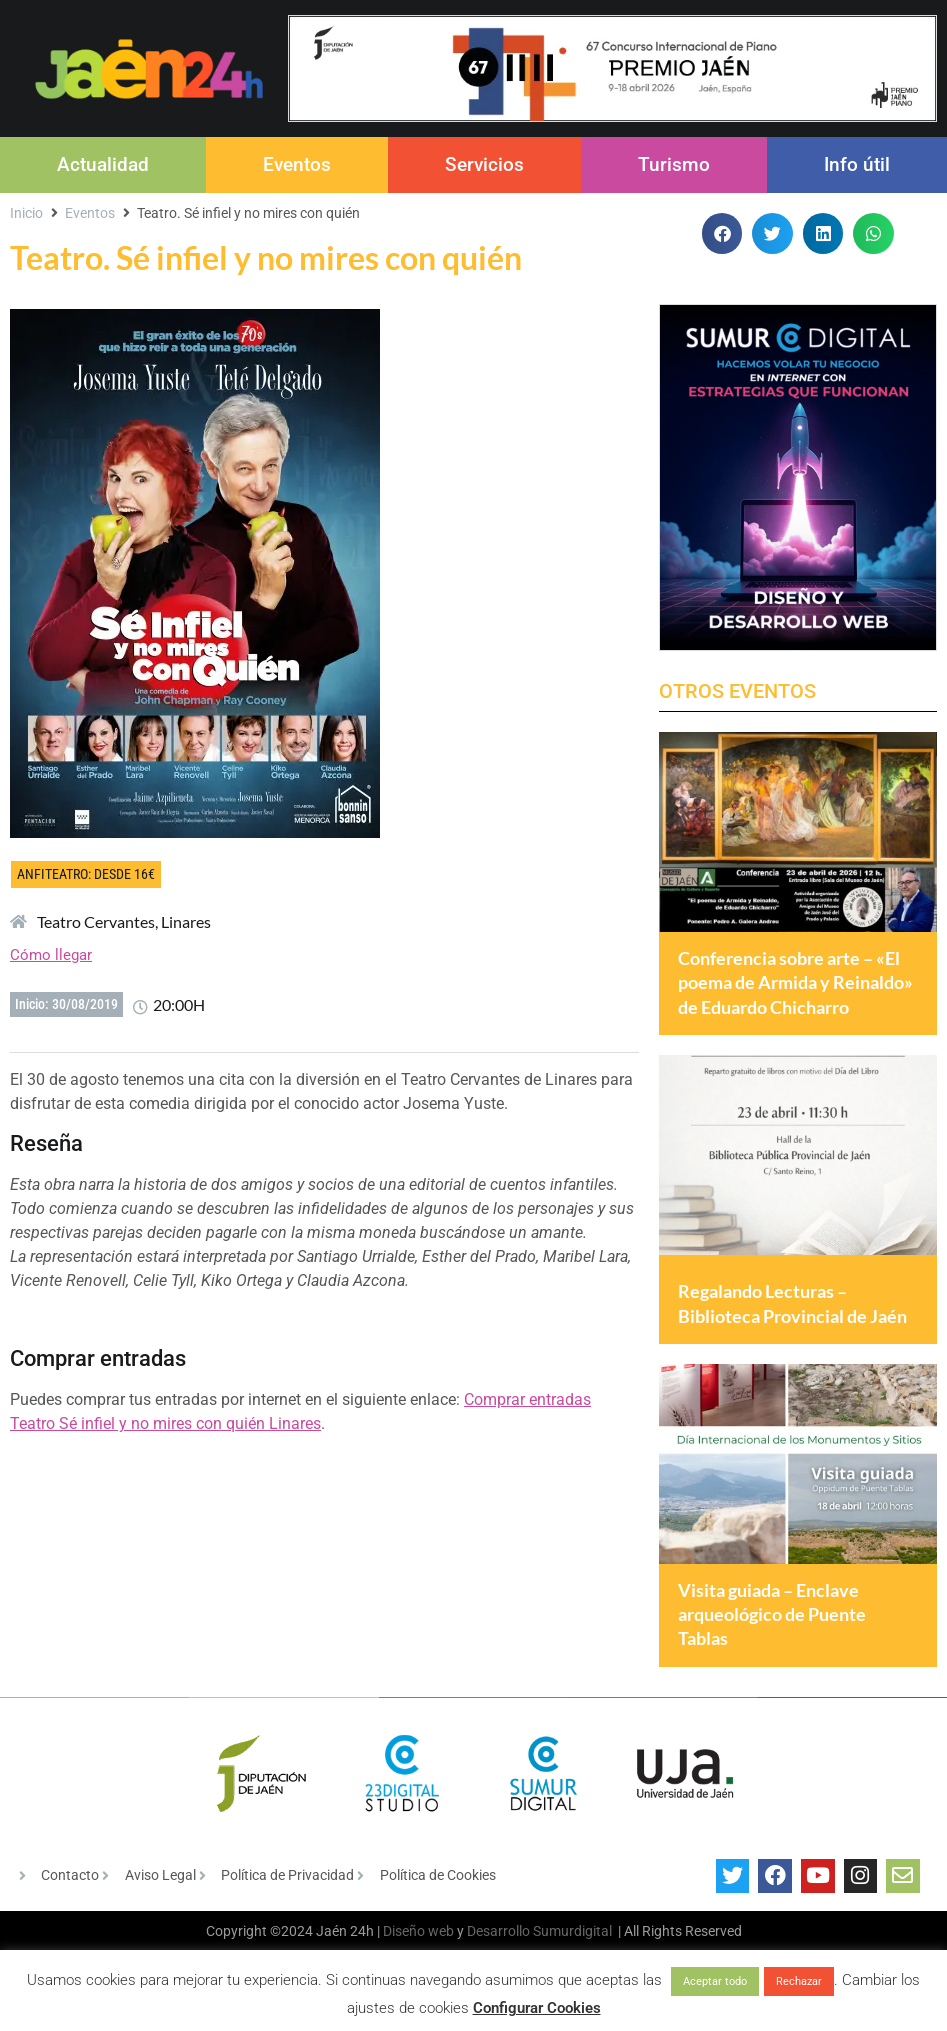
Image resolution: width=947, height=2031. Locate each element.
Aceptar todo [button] (715, 1981)
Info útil (857, 164)
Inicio (26, 213)
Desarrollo (498, 1948)
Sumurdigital (572, 1948)
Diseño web (418, 1948)
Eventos (297, 164)
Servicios (484, 164)
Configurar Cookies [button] (537, 2008)
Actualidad (103, 164)
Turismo (674, 164)
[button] (722, 233)
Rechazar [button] (799, 1981)
